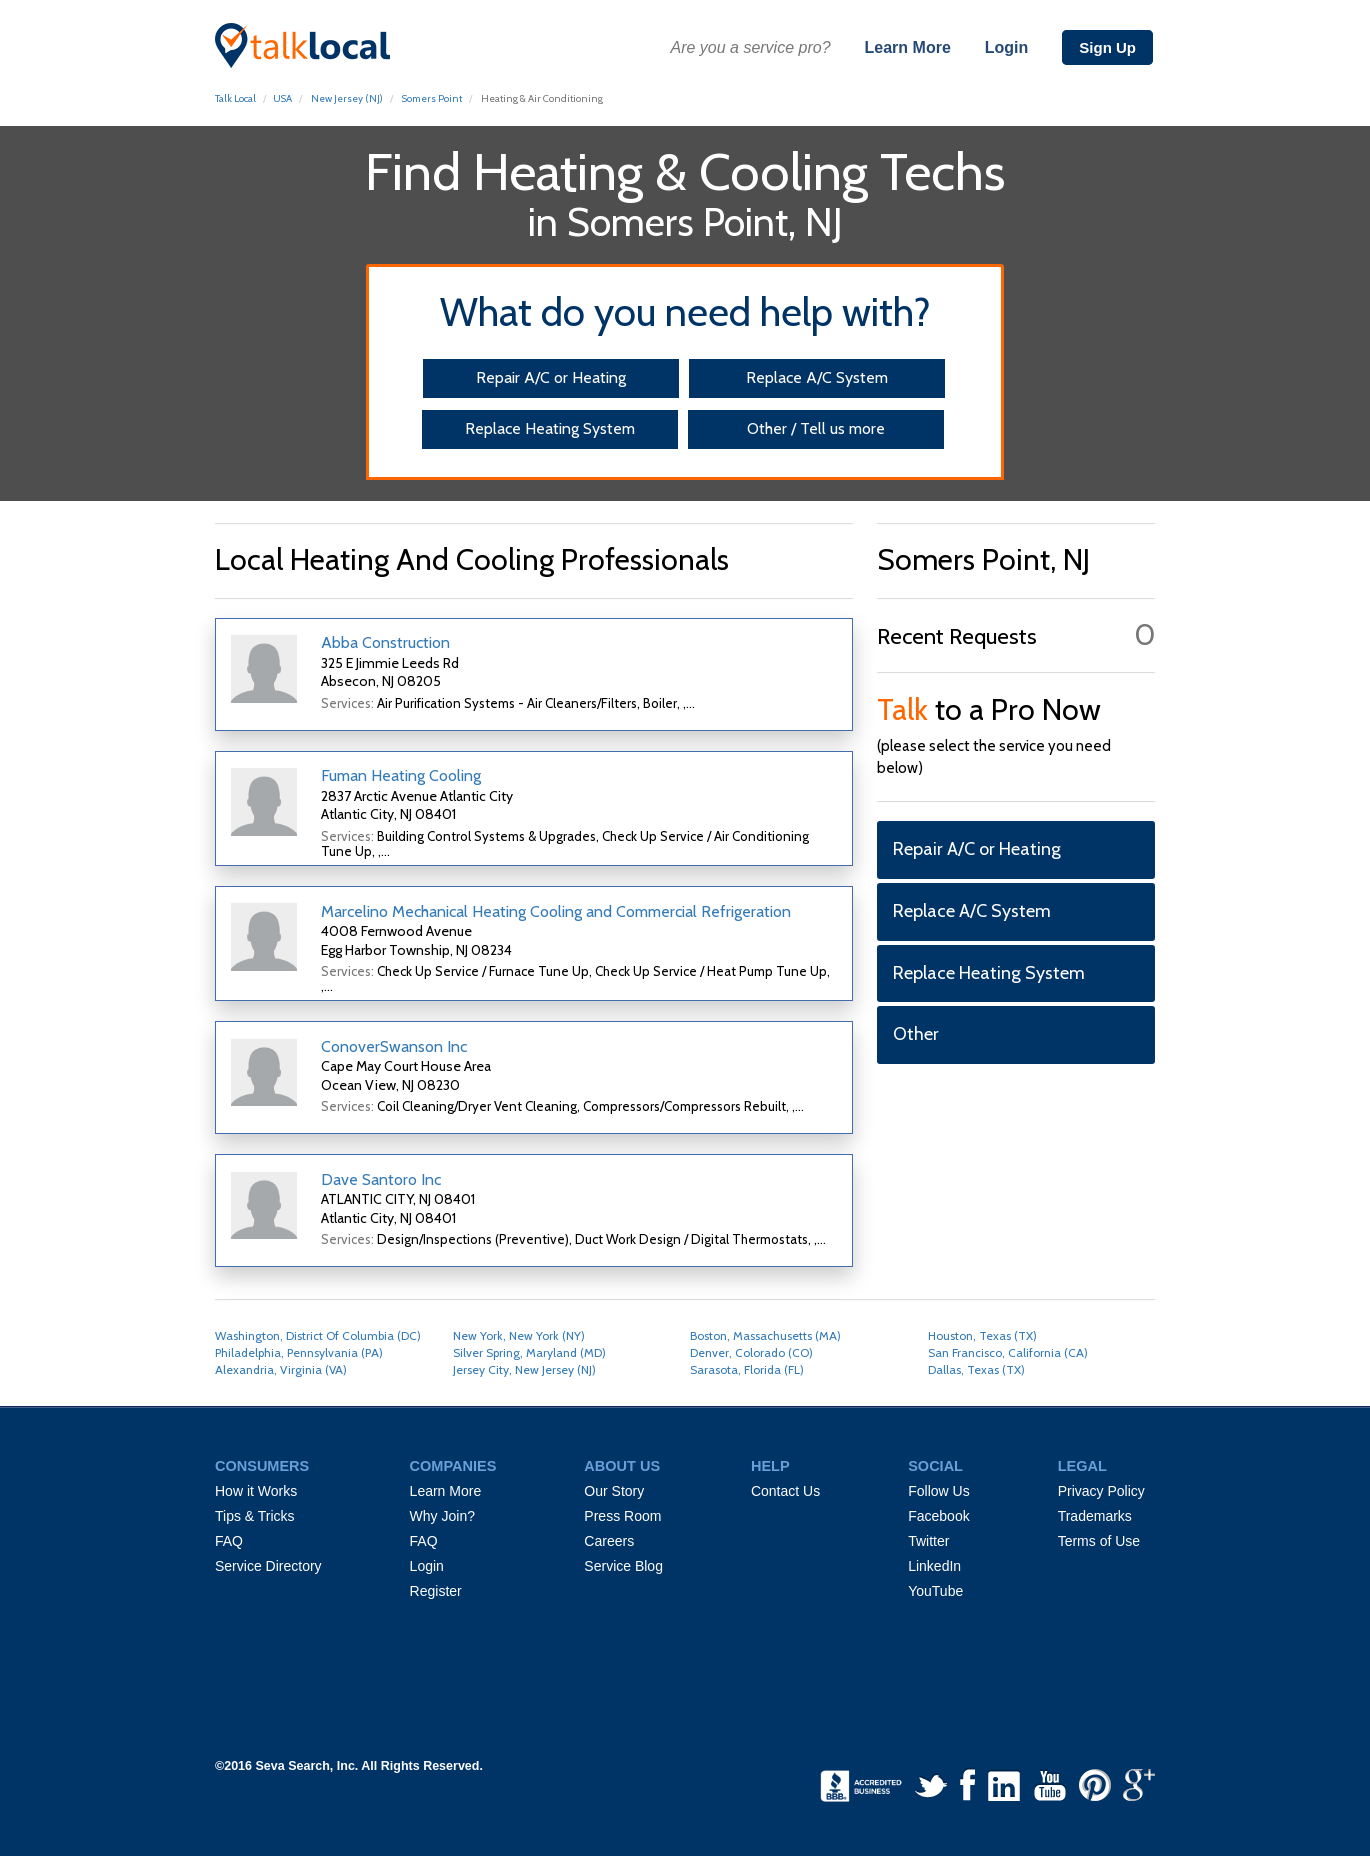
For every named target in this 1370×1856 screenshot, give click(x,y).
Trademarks (1095, 1516)
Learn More (908, 47)
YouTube (935, 1591)
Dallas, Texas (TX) (976, 1369)
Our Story (614, 1491)
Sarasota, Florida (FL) (747, 1369)
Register (436, 1591)
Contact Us (785, 1491)
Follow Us (938, 1491)
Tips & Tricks (255, 1516)
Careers (609, 1541)
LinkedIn (934, 1566)
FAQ (229, 1541)
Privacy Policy (1101, 1491)
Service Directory (268, 1566)
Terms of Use (1099, 1541)
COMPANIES (453, 1466)
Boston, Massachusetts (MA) (765, 1335)
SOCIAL (935, 1466)
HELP (770, 1466)
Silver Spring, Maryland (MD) (529, 1352)
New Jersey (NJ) (347, 98)
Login (1007, 47)
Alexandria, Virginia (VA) (281, 1369)
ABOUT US (622, 1466)
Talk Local (235, 98)
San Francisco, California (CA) (1008, 1352)
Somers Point (432, 98)
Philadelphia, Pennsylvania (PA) (299, 1352)
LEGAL (1082, 1466)
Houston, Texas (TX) (982, 1335)
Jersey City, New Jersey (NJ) (524, 1369)
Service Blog (623, 1566)
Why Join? (442, 1516)
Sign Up (1107, 47)
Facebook (938, 1516)
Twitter (928, 1541)
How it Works (256, 1491)
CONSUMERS (262, 1466)
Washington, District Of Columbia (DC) (318, 1335)
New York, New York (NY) (519, 1335)
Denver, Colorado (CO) (751, 1352)
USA (282, 98)
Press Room (622, 1516)
